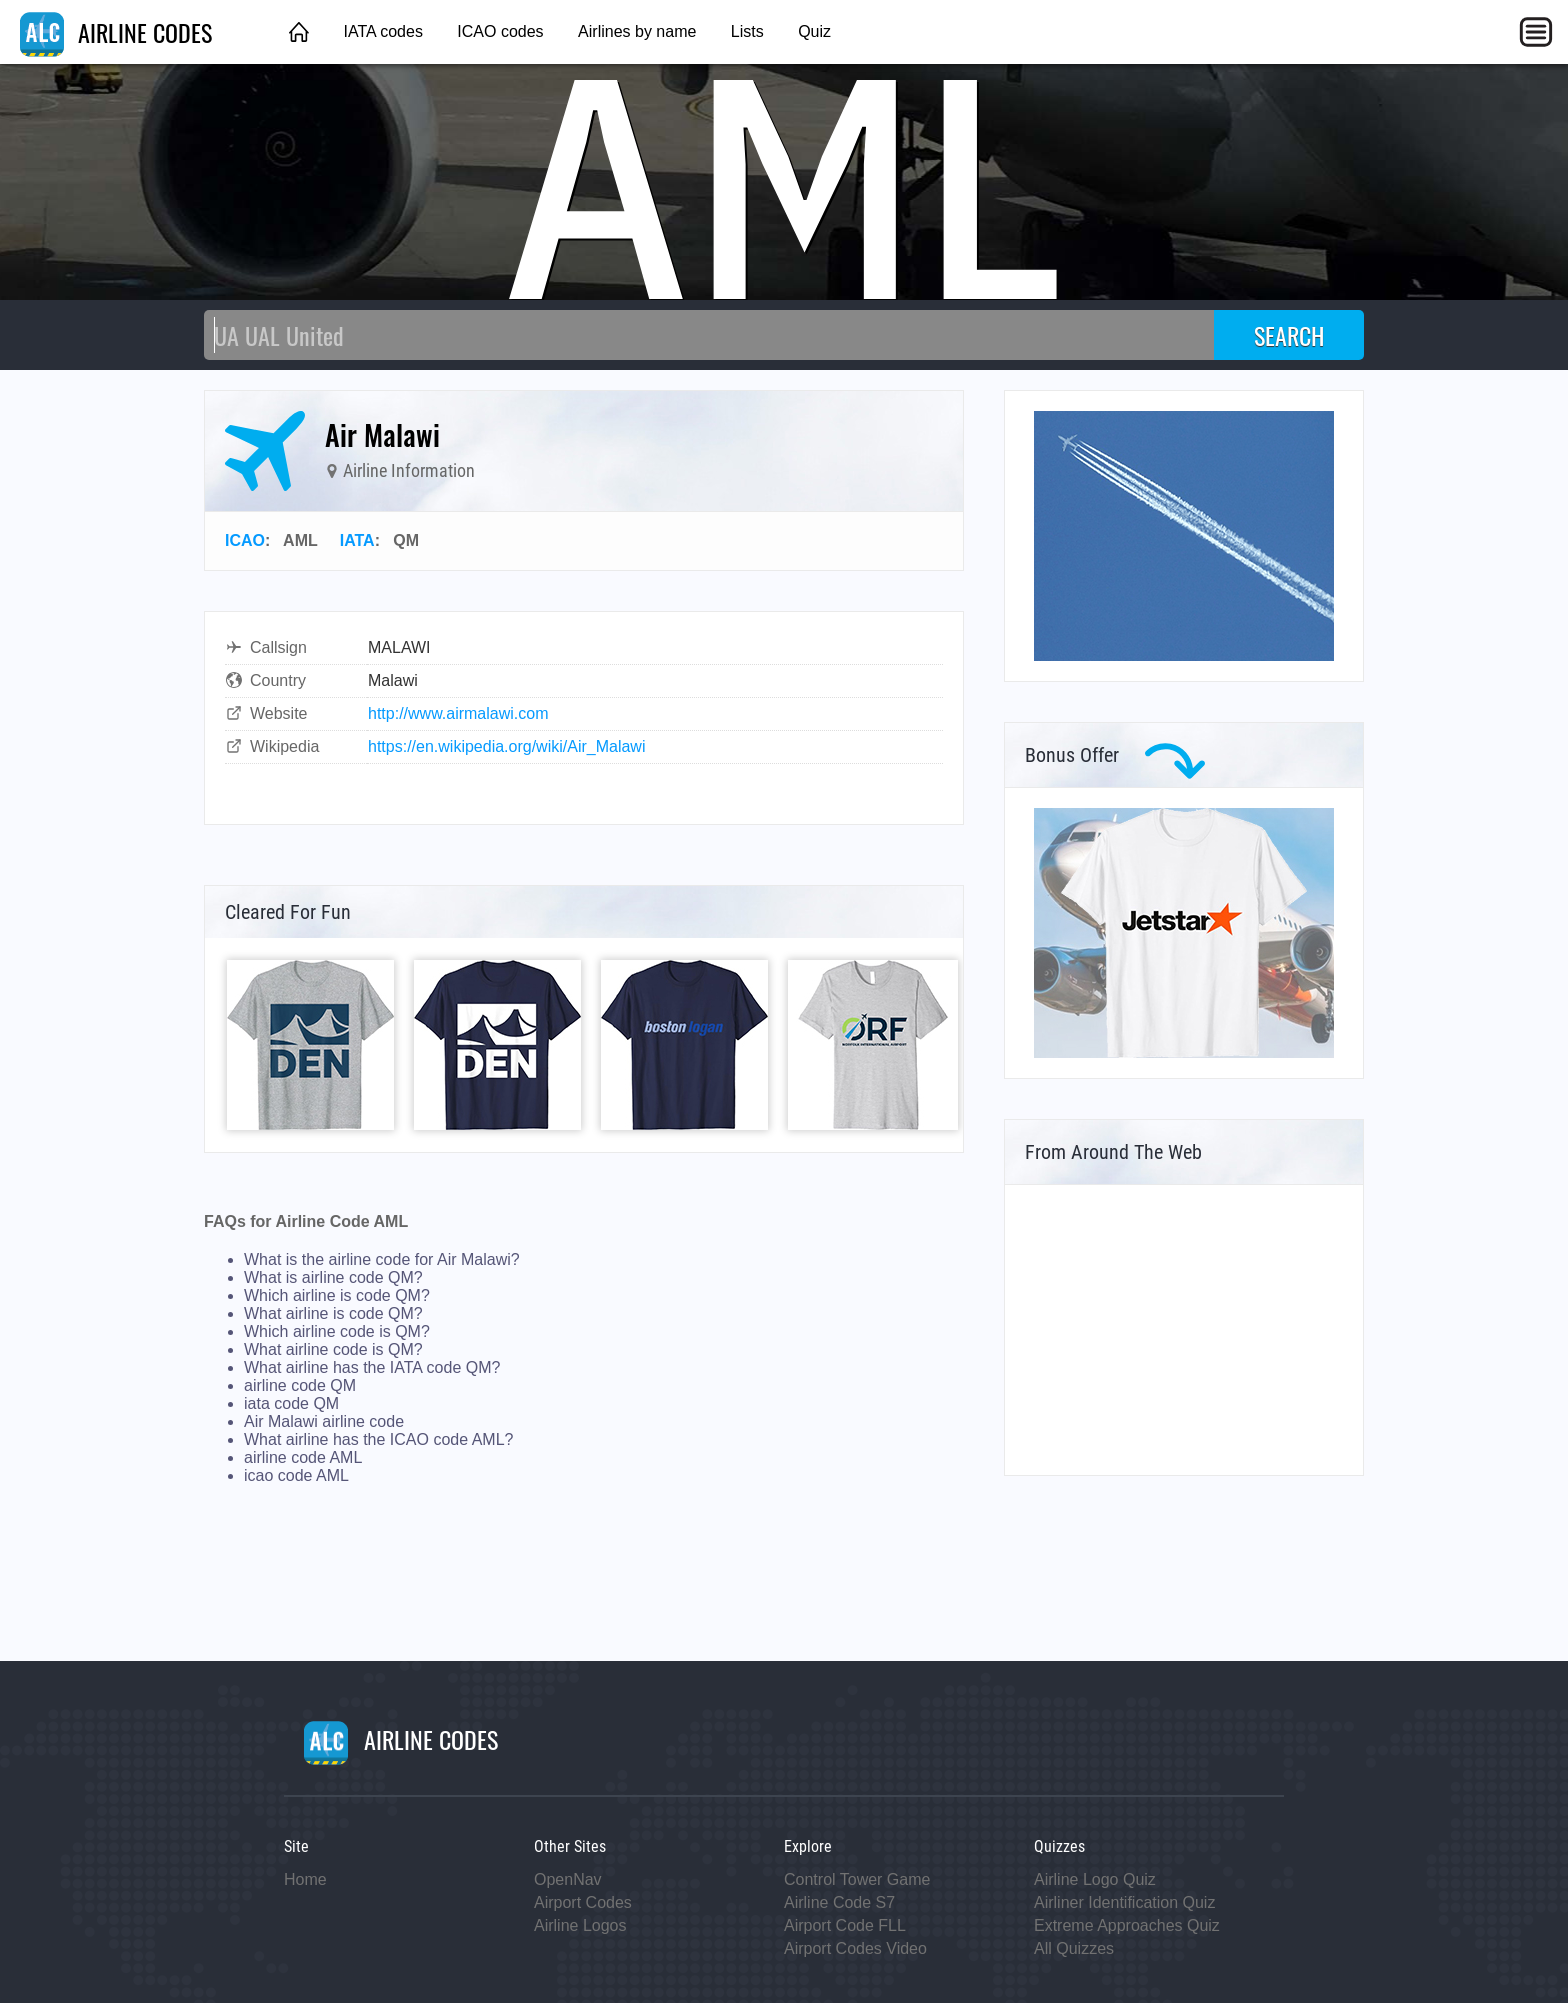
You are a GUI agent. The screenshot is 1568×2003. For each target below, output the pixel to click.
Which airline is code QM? (337, 1295)
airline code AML (303, 1457)
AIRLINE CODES (116, 32)
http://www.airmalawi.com (458, 713)
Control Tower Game (857, 1879)
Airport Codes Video (855, 1948)
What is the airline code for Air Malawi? (382, 1259)
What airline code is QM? (333, 1349)
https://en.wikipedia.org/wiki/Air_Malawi (506, 746)
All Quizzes (1074, 1948)
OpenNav (568, 1879)
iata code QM (291, 1403)
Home (305, 1879)
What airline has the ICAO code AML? (378, 1439)
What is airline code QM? (333, 1277)
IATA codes (382, 31)
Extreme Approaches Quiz (1127, 1925)
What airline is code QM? (333, 1313)
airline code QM (300, 1385)
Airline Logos (580, 1925)
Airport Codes (583, 1902)
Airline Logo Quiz (1095, 1879)
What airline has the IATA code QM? (372, 1367)
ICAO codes (500, 31)
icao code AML (296, 1475)
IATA (357, 540)
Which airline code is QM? (337, 1331)
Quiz (814, 31)
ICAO (245, 540)
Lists (747, 31)
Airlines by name (637, 31)
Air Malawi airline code (324, 1421)
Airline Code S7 (839, 1902)
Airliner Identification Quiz (1124, 1902)
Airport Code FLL (845, 1925)
